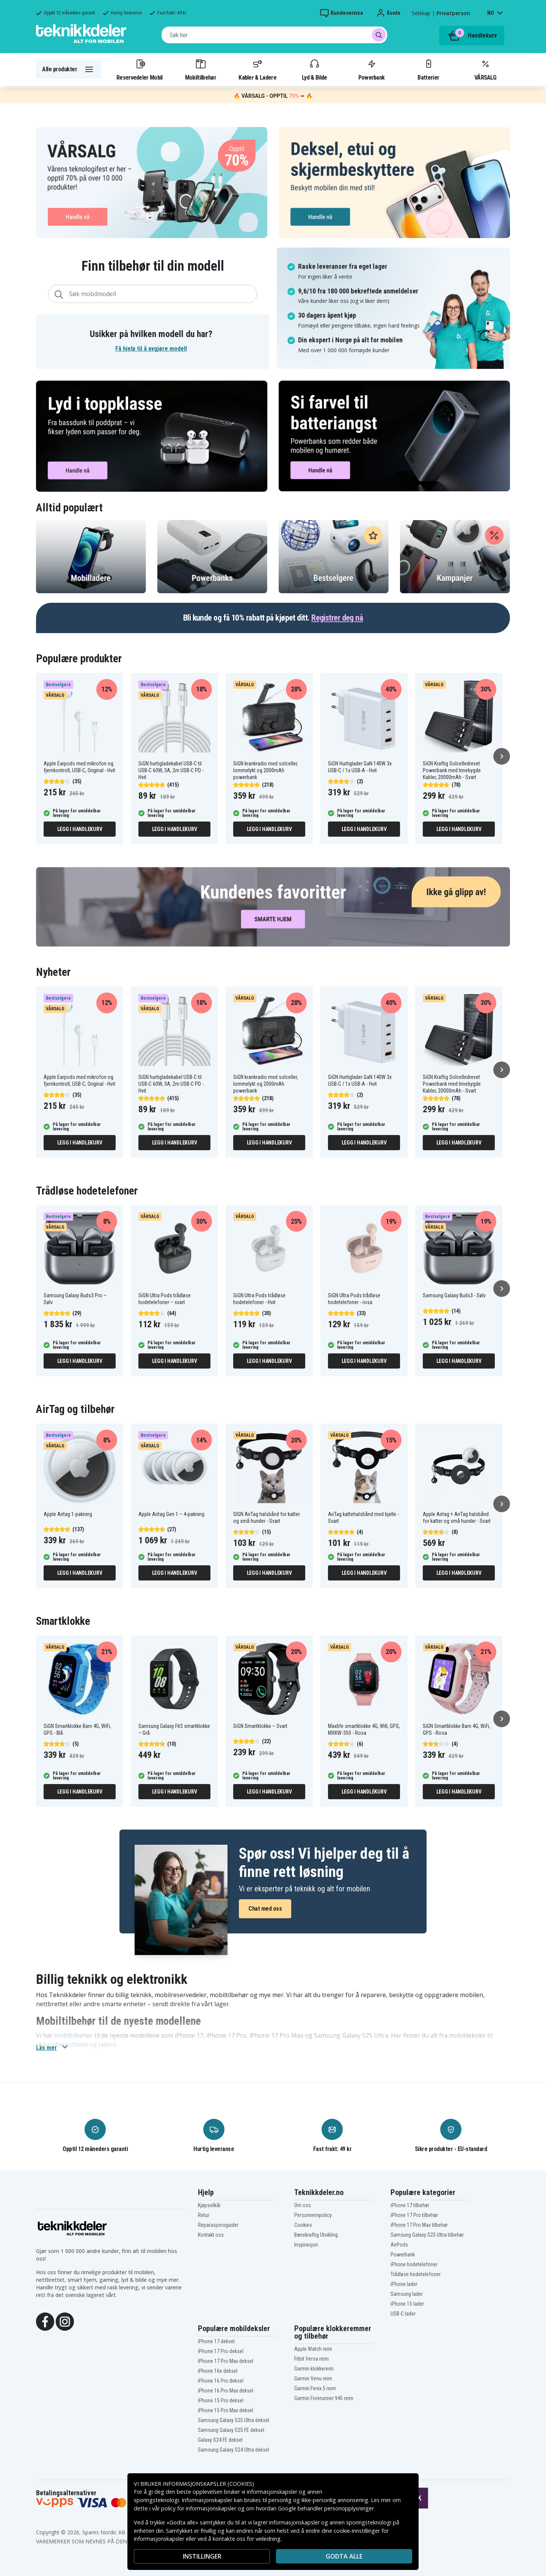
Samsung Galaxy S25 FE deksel (231, 2430)
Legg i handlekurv (79, 829)
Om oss (302, 2205)
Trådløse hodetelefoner (416, 2274)
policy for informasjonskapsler (198, 2508)
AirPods (399, 2245)
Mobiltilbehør (200, 69)
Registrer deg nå (337, 617)
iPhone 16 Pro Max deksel (225, 2391)
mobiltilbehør (73, 2035)
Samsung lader (407, 2294)
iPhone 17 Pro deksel (220, 2351)
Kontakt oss (211, 2235)
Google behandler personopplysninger (326, 2508)
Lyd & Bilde (314, 69)
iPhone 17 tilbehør (410, 2205)
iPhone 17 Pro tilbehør (414, 2215)
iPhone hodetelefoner (414, 2264)
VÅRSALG (485, 69)
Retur (203, 2215)
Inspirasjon (306, 2245)
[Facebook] (45, 2321)
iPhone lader (404, 2284)
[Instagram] (65, 2321)
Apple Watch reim (313, 2349)
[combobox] (274, 35)
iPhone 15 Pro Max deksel (225, 2410)
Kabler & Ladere (257, 69)
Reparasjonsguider (218, 2225)
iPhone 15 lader (407, 2304)
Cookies (303, 2225)
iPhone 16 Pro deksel (220, 2381)
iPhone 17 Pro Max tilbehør (419, 2225)
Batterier (428, 69)
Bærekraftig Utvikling (316, 2235)
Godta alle (344, 2556)
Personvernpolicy (313, 2215)
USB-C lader (403, 2314)
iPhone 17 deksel (216, 2341)
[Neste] (501, 756)
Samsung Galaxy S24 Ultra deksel (233, 2450)
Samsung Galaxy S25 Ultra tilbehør (427, 2235)
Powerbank (371, 69)
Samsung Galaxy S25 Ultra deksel (233, 2420)
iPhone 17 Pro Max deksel (225, 2361)
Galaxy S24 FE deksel (220, 2440)
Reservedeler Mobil (139, 69)
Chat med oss (265, 1908)
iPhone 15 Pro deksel (220, 2400)
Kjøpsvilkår (209, 2205)
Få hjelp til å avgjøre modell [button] (151, 348)
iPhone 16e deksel (217, 2371)
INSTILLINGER (202, 2556)
